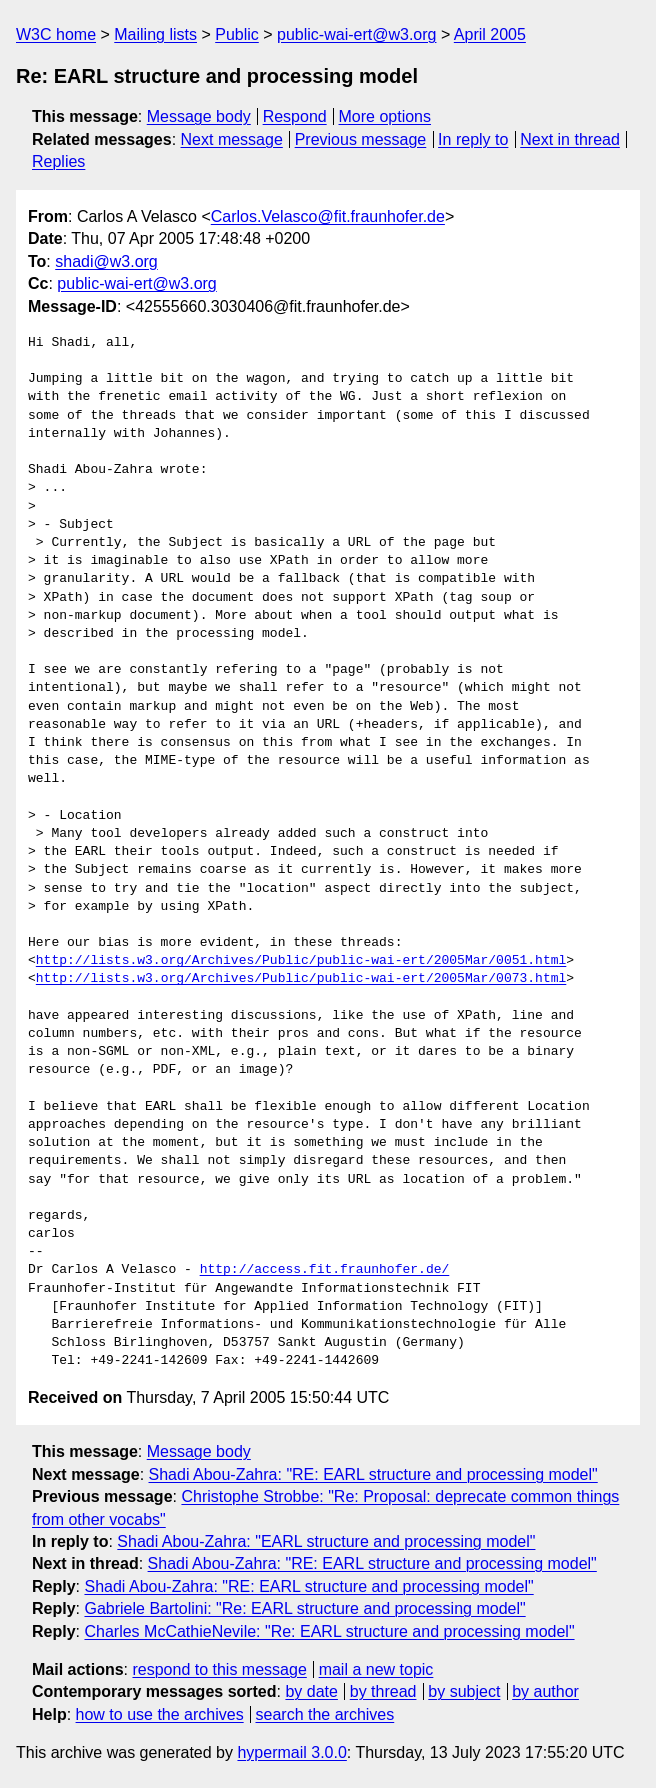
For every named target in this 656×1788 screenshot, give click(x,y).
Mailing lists (155, 34)
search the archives (325, 1714)
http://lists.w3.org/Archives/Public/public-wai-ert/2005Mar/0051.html (301, 961)
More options (385, 116)
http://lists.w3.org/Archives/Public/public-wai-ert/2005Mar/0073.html (301, 979)
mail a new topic (376, 1669)
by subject (464, 1691)
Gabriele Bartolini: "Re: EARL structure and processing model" (304, 1608)
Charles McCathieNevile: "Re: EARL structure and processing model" (329, 1631)
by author (545, 1691)
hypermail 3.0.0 (291, 1752)
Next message (232, 139)
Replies (58, 161)
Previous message (361, 139)
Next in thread (570, 139)
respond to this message (219, 1669)
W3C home (56, 34)
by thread (383, 1691)
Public (237, 34)
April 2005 (490, 34)
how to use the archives (160, 1714)
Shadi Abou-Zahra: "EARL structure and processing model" (326, 1541)
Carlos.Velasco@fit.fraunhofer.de (328, 216)
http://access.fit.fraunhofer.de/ (325, 1270)
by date (311, 1691)
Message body (199, 116)
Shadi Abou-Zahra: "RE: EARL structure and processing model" (373, 1474)
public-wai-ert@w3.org (356, 34)
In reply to (473, 139)
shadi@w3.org (106, 261)
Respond (295, 116)
